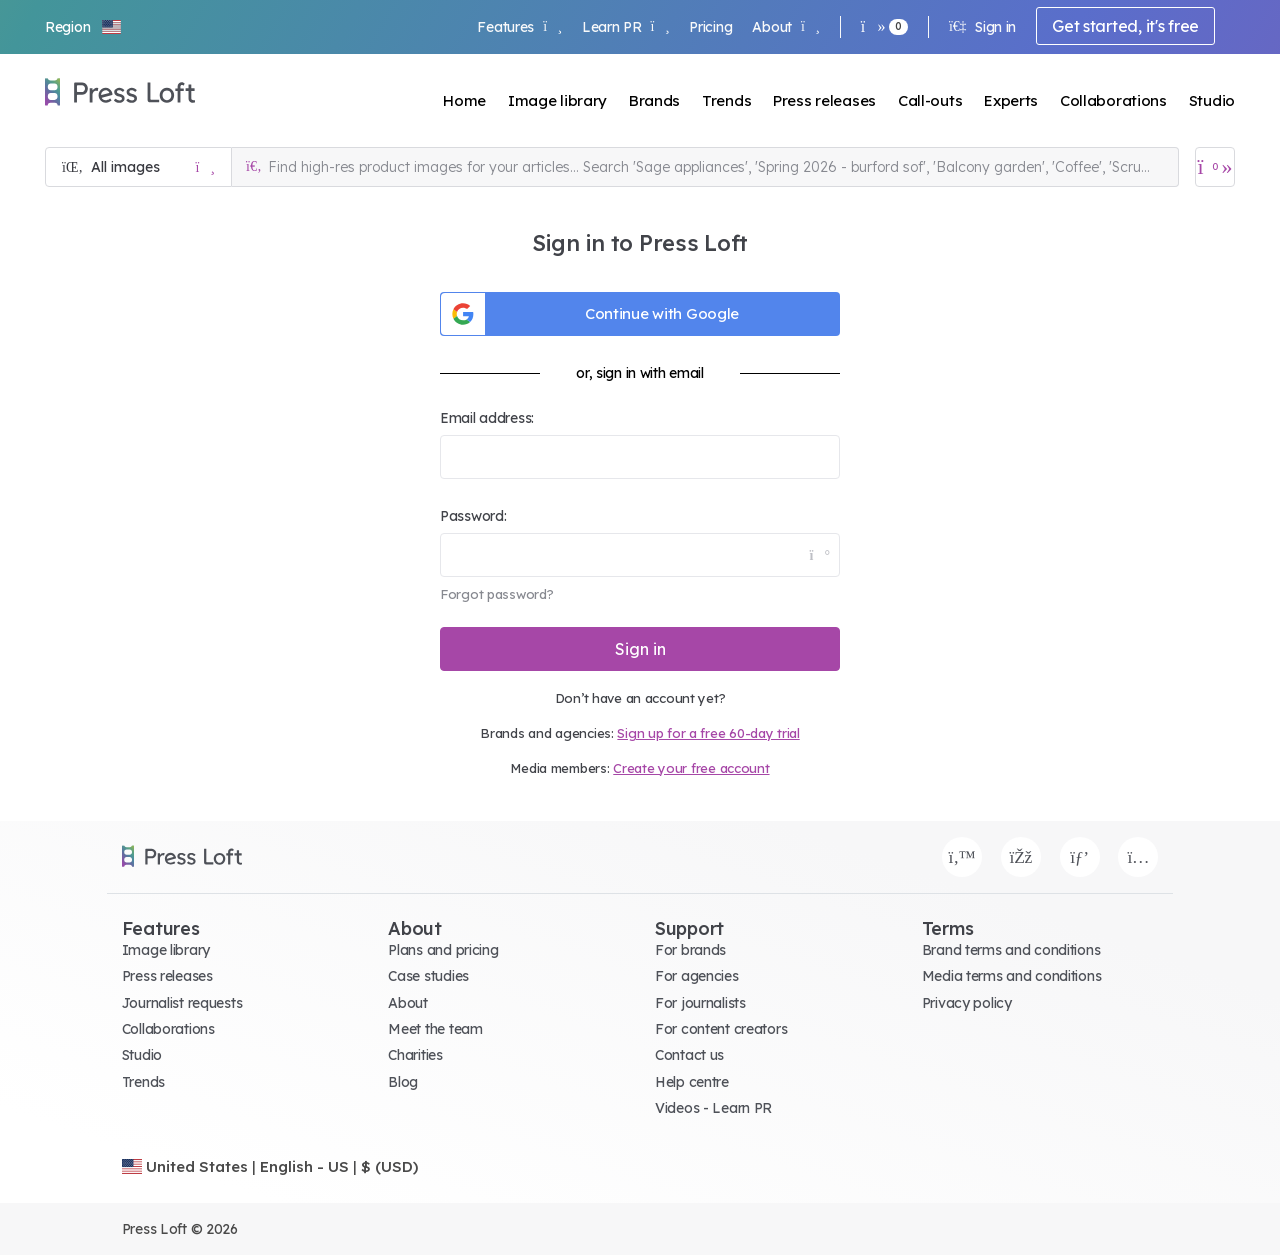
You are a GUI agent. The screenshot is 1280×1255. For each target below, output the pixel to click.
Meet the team (435, 1029)
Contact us (689, 1055)
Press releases (824, 100)
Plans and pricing (443, 950)
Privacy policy (967, 1003)
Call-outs (930, 100)
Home (464, 100)
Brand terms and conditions (1011, 950)
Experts (1011, 100)
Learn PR (625, 27)
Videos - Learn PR (713, 1108)
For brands (690, 950)
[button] (84, 27)
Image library (557, 100)
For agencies (697, 976)
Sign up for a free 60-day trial (708, 733)
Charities (415, 1055)
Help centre (692, 1082)
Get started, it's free (1125, 26)
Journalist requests (182, 1003)
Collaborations (1113, 100)
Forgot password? (497, 594)
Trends (726, 100)
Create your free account (691, 768)
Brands (654, 100)
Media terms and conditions (1012, 976)
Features (519, 27)
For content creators (721, 1029)
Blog (403, 1082)
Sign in (982, 27)
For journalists (700, 1003)
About (785, 27)
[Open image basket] (1215, 167)
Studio (1212, 100)
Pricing (710, 27)
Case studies (428, 976)
